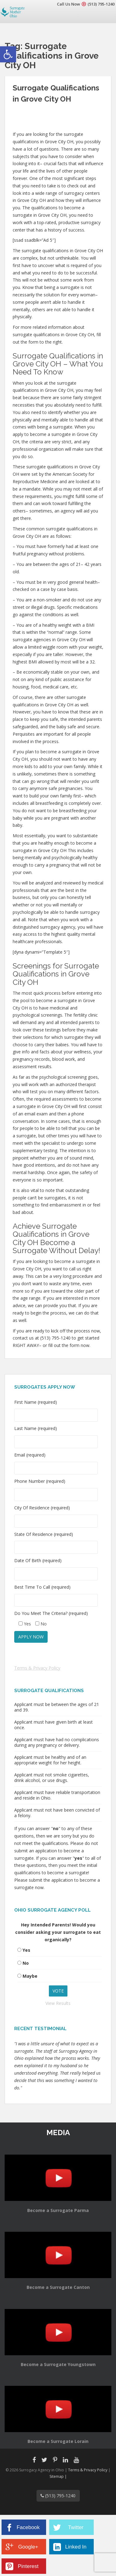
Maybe (30, 1976)
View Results (58, 2003)
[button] (8, 54)
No (26, 1963)
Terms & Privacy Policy (37, 1668)
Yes (26, 1950)
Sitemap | (58, 2476)
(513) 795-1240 (101, 4)
